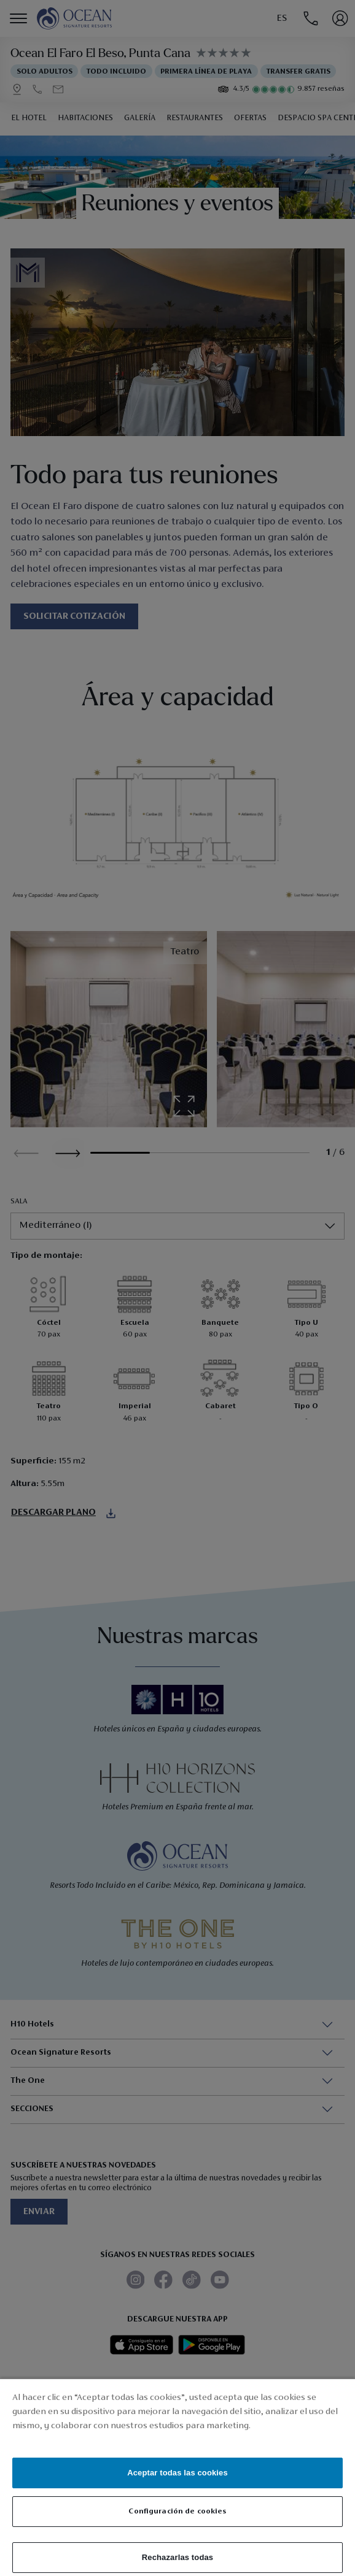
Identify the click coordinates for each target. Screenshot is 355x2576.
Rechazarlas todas (177, 2557)
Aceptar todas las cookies (177, 2472)
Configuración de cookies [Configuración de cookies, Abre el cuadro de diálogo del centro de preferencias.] (177, 2511)
